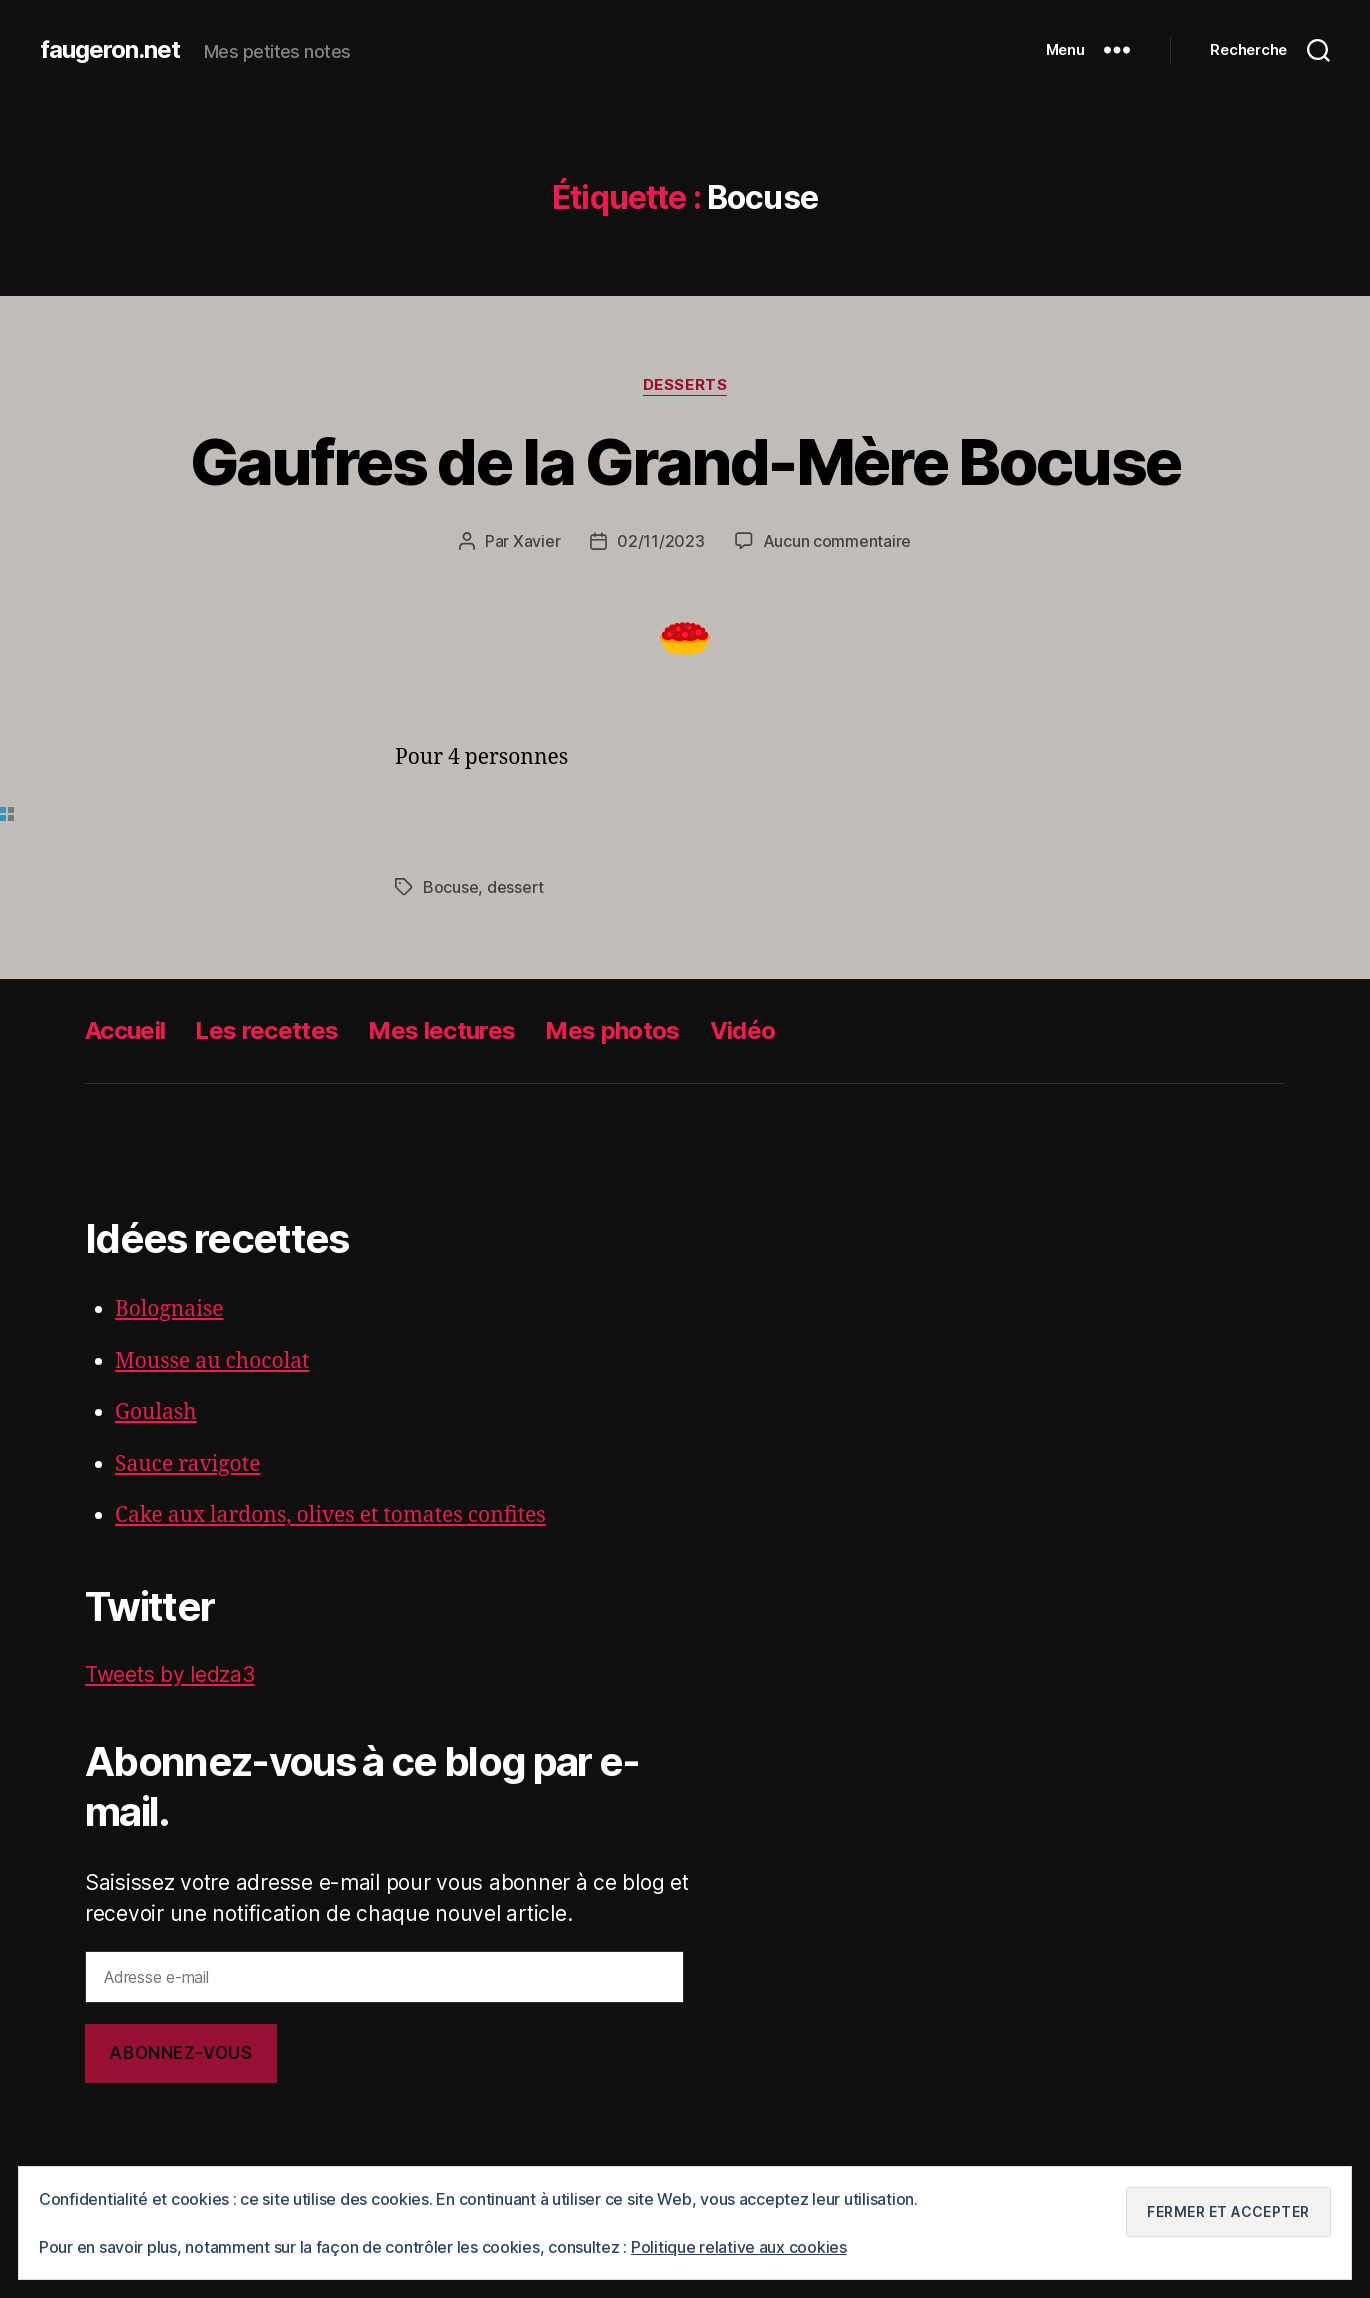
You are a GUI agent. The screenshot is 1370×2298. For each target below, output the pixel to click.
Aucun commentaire (837, 541)
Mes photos (612, 1030)
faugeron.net (110, 50)
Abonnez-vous (180, 2053)
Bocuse (450, 887)
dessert (515, 887)
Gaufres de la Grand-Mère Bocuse (685, 461)
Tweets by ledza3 (170, 1674)
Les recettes (266, 1030)
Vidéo (743, 1030)
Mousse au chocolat (212, 1361)
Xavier (536, 541)
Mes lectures (441, 1030)
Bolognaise (169, 1309)
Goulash (156, 1412)
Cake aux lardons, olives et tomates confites (330, 1515)
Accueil (125, 1030)
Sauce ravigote (187, 1464)
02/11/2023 (660, 541)
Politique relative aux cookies (739, 2247)
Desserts (685, 385)
